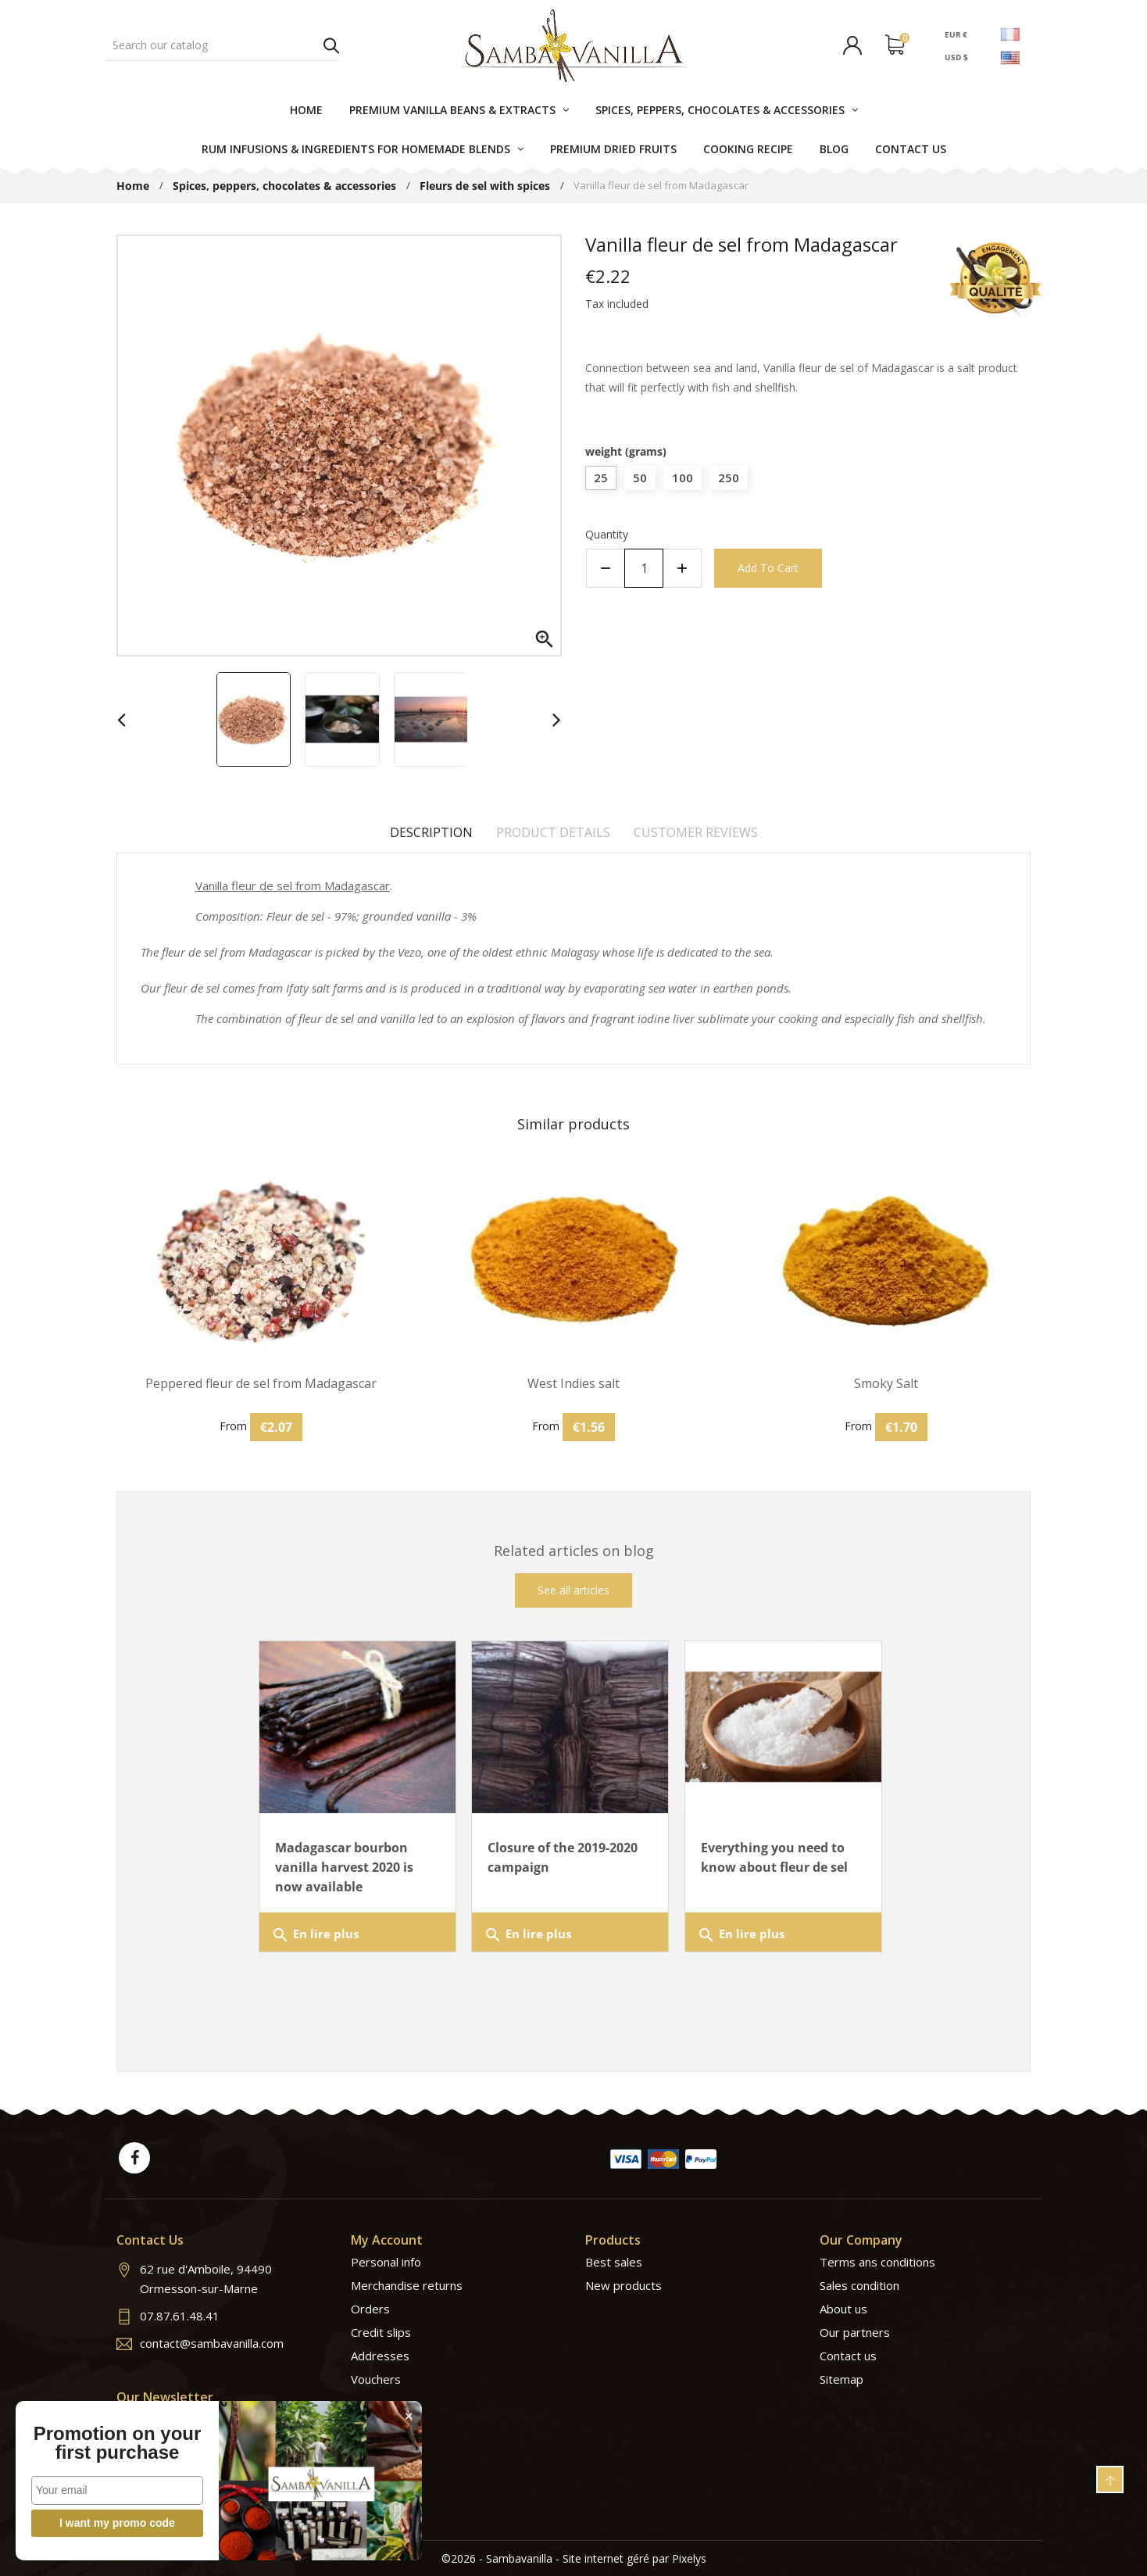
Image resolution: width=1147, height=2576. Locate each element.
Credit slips (381, 2332)
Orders (370, 2309)
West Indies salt (573, 1383)
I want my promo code (117, 2523)
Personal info (386, 2262)
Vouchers (376, 2379)
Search (331, 45)
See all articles (573, 1590)
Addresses (380, 2355)
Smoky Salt (886, 1383)
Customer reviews (696, 832)
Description (431, 832)
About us (843, 2309)
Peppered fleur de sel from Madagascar (261, 1383)
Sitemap (841, 2379)
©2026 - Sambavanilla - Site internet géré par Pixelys (573, 2558)
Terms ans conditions (877, 2262)
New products (623, 2285)
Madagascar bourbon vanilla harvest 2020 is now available (344, 1867)
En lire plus (315, 1935)
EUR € (956, 33)
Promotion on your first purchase (118, 2443)
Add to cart (768, 567)
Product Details (553, 832)
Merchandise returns (407, 2285)
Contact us (848, 2355)
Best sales (613, 2262)
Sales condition (859, 2285)
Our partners (855, 2332)
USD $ (956, 57)
